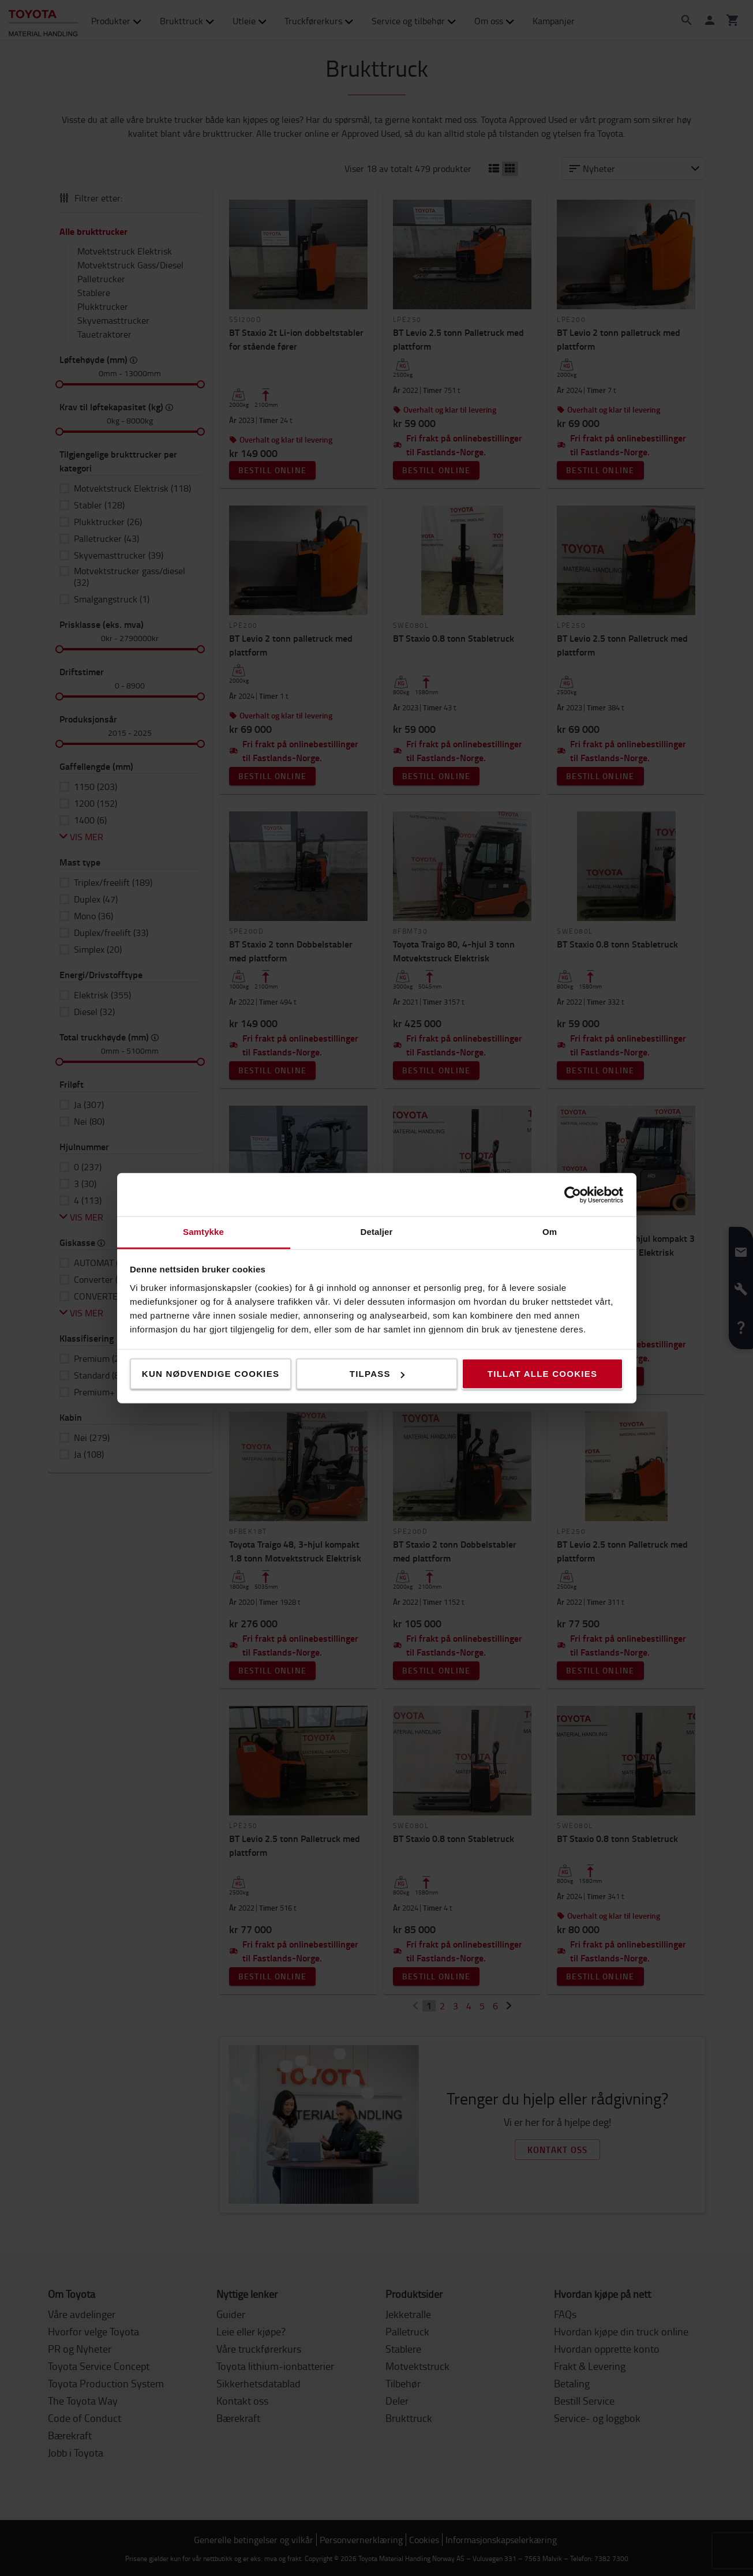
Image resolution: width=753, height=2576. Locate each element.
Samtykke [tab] (203, 1232)
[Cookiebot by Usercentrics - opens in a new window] (572, 1194)
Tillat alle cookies (542, 1374)
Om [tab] (549, 1232)
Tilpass (377, 1374)
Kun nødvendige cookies (210, 1374)
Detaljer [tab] (377, 1232)
